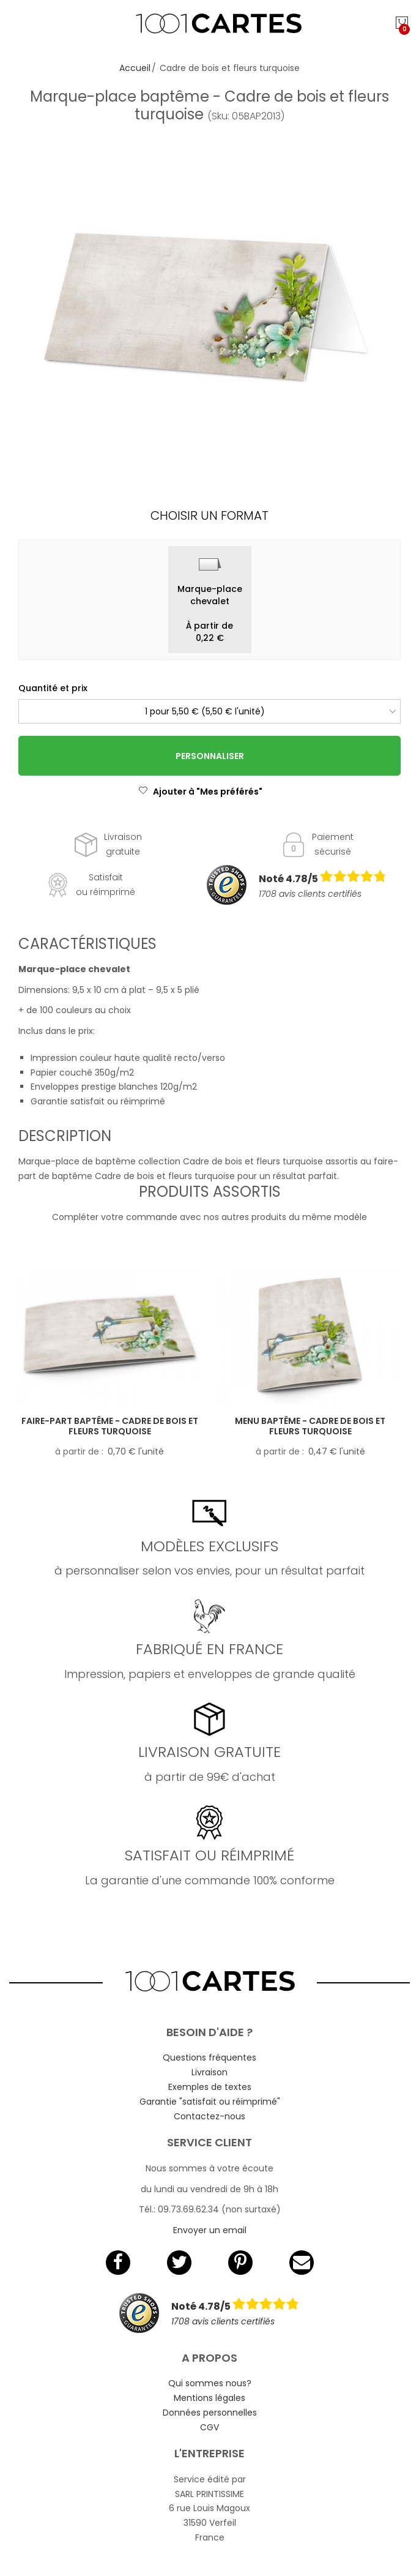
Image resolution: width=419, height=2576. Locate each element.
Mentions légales (209, 2398)
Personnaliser (210, 756)
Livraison (209, 2072)
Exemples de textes (209, 2087)
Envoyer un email (210, 2230)
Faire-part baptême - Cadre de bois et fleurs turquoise (109, 1426)
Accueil (134, 68)
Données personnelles (210, 2412)
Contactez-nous (209, 2116)
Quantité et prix (52, 688)
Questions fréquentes (209, 2057)
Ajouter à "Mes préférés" (200, 791)
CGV (209, 2427)
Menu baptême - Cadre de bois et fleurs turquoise (310, 1426)
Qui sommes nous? (209, 2383)
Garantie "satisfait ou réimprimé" (209, 2101)
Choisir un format (209, 515)
